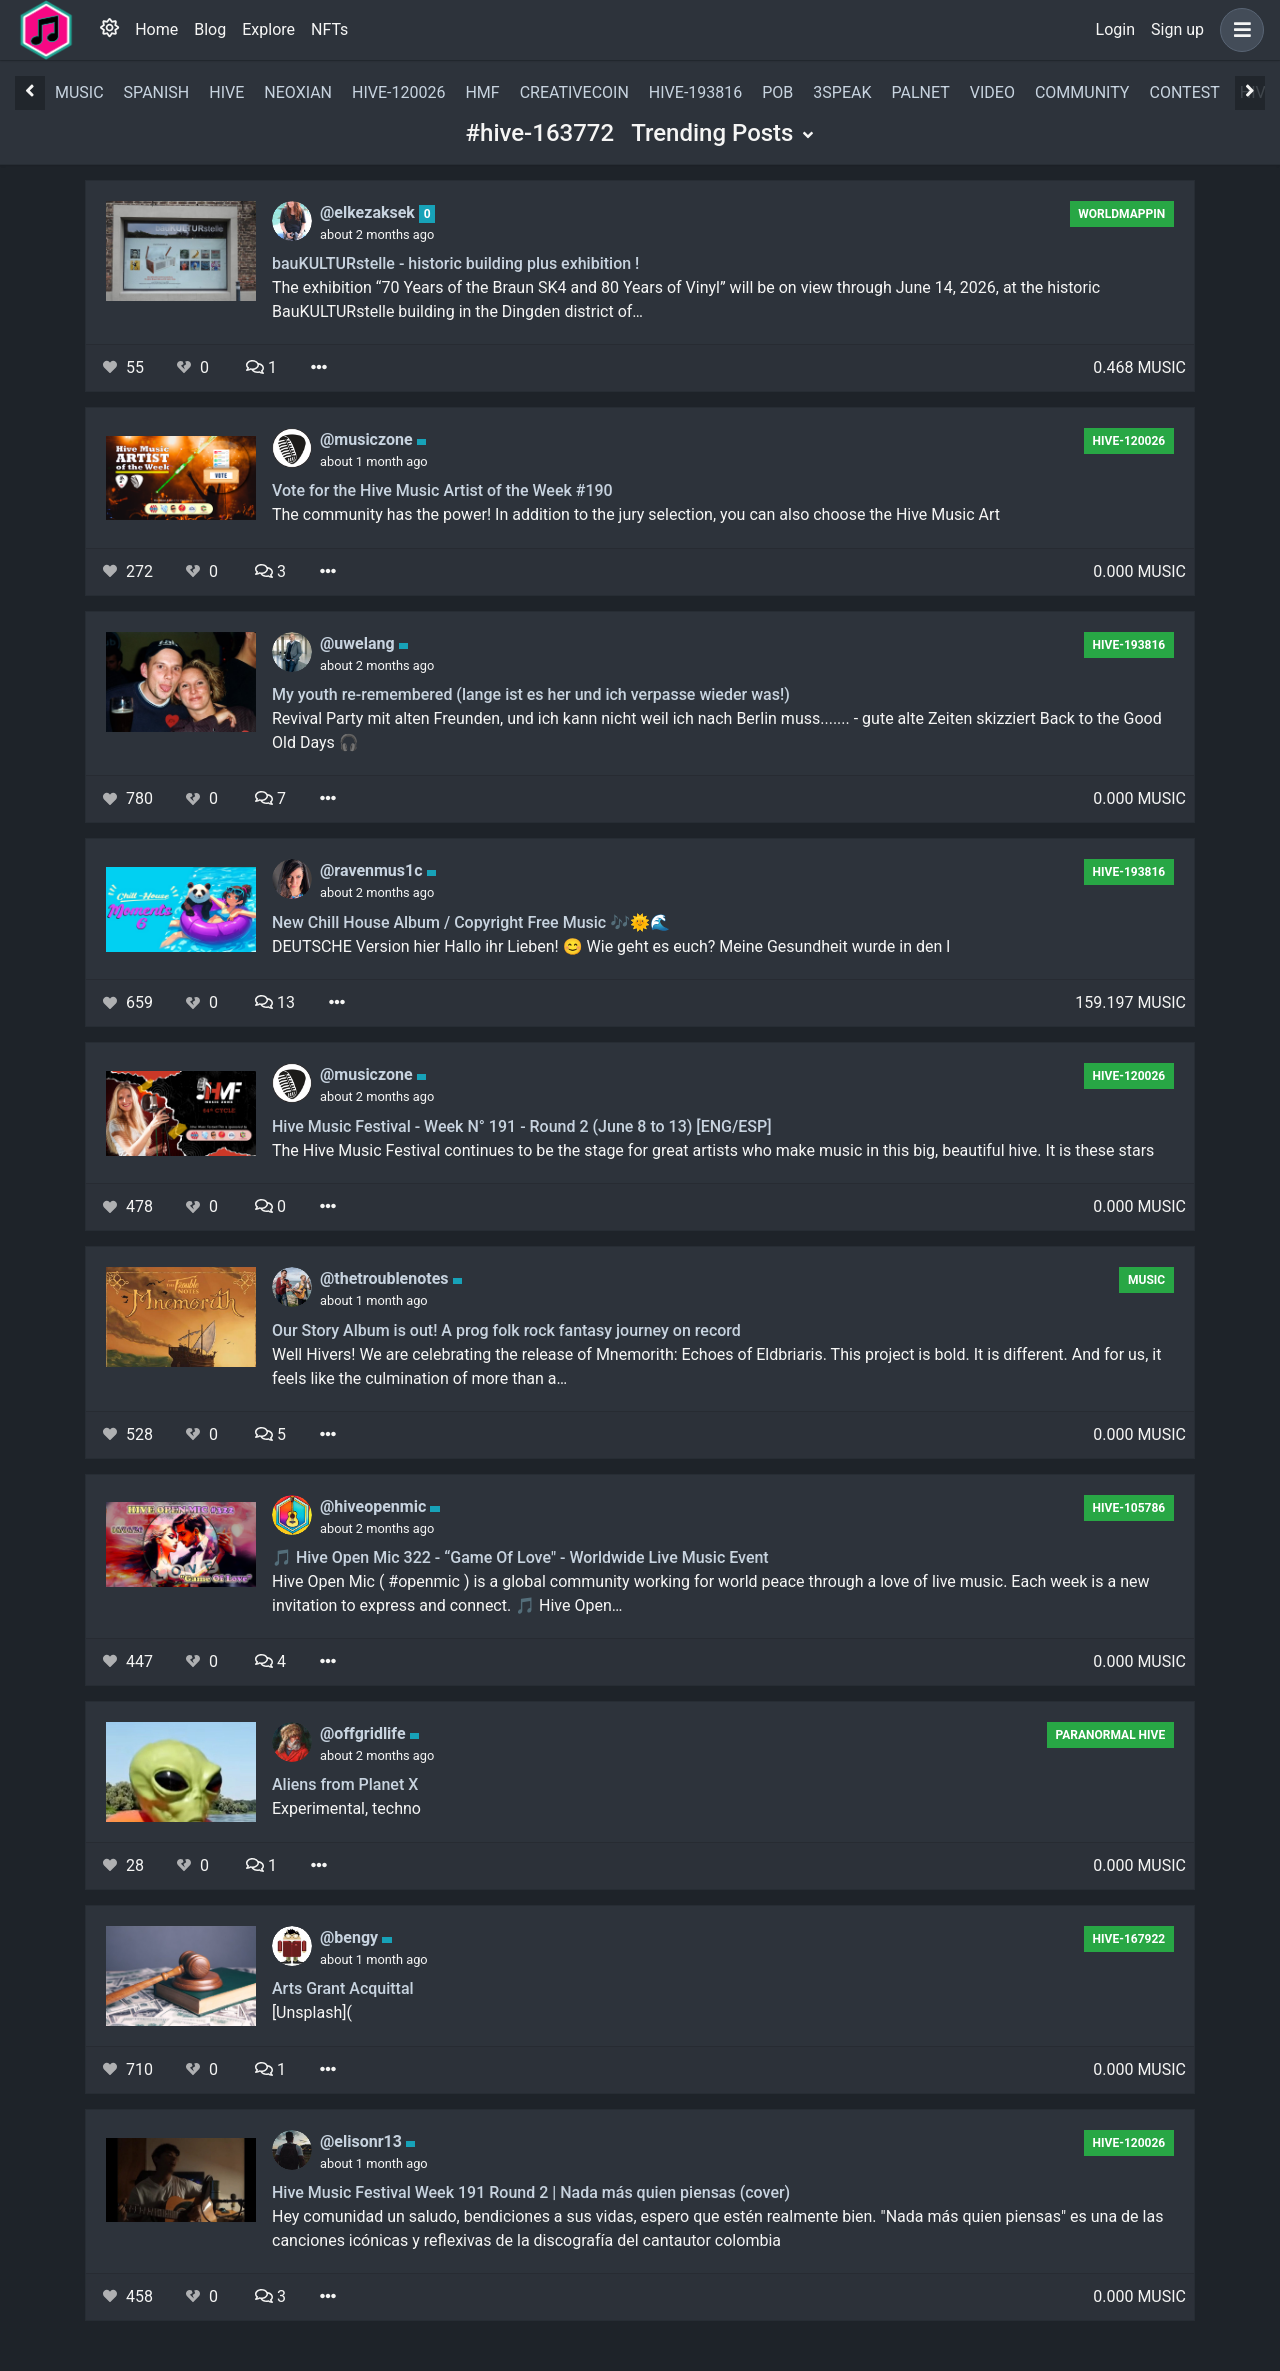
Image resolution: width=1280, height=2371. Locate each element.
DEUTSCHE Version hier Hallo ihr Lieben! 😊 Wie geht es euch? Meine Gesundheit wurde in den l (611, 946)
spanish (157, 92)
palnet (921, 92)
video (992, 92)
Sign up (1177, 29)
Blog (210, 29)
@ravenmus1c (373, 870)
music (79, 92)
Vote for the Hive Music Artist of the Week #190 (442, 490)
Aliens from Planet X (345, 1784)
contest (1184, 92)
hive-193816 (695, 92)
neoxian (298, 92)
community (1082, 92)
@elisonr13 (363, 2141)
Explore (268, 29)
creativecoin (574, 92)
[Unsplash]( (312, 2012)
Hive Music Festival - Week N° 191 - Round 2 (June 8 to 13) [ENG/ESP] (522, 1126)
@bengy (351, 1937)
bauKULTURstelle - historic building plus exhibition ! (455, 263)
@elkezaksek (369, 212)
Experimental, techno (346, 1808)
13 (275, 1002)
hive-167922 (1129, 1939)
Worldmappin (1121, 214)
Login (1115, 29)
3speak (842, 92)
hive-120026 (398, 92)
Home (156, 29)
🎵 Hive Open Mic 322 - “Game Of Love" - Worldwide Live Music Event (520, 1557)
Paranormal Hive (1110, 1735)
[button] (1238, 30)
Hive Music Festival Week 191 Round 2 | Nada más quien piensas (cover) (531, 2192)
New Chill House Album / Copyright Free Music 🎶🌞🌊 (471, 922)
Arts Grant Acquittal (343, 1988)
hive (226, 92)
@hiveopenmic (375, 1506)
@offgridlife (365, 1733)
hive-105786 (1129, 1508)
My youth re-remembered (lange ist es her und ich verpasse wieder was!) (531, 694)
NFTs (329, 29)
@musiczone (368, 439)
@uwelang (359, 643)
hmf (482, 92)
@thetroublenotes (386, 1278)
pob (777, 92)
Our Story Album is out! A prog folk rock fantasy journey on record (506, 1330)
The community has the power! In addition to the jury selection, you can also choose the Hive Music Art (636, 514)
